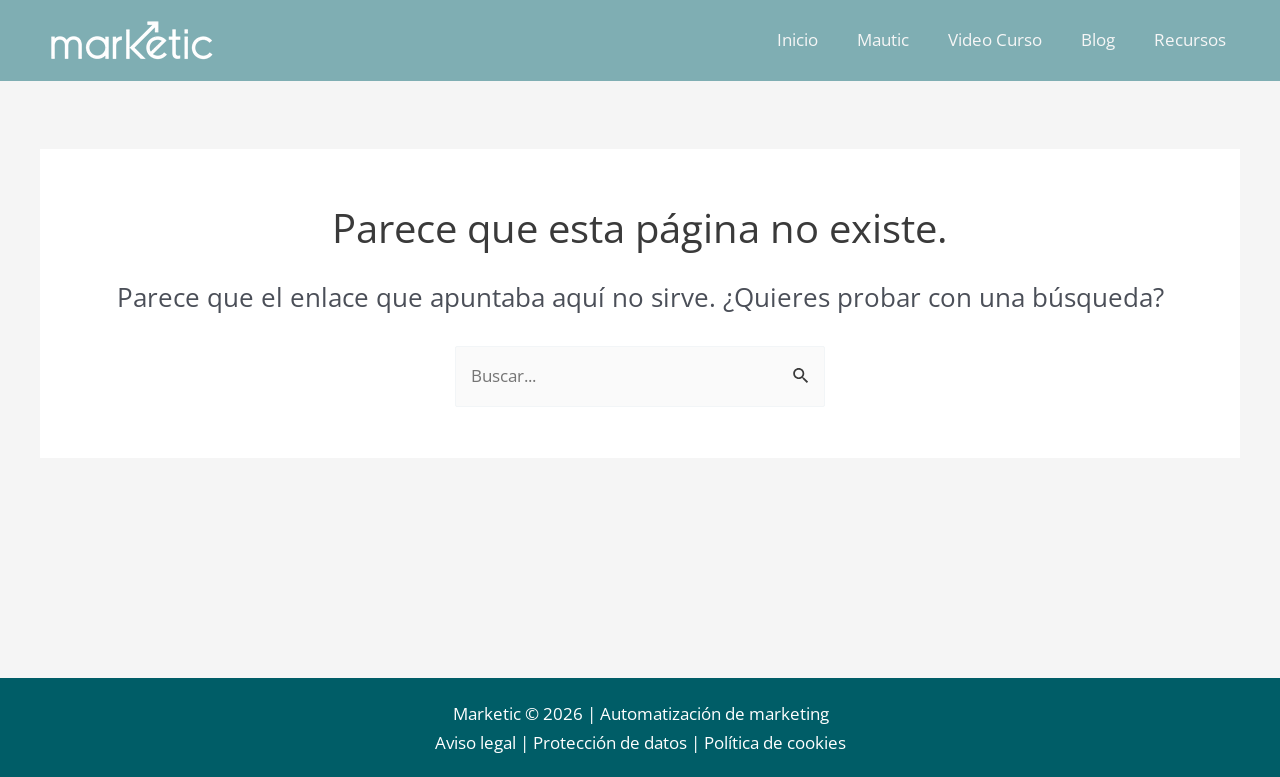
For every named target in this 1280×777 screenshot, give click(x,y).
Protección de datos (610, 743)
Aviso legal (475, 743)
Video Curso (1007, 39)
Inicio (819, 39)
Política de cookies (775, 743)
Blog (1105, 39)
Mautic (900, 39)
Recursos (1192, 39)
